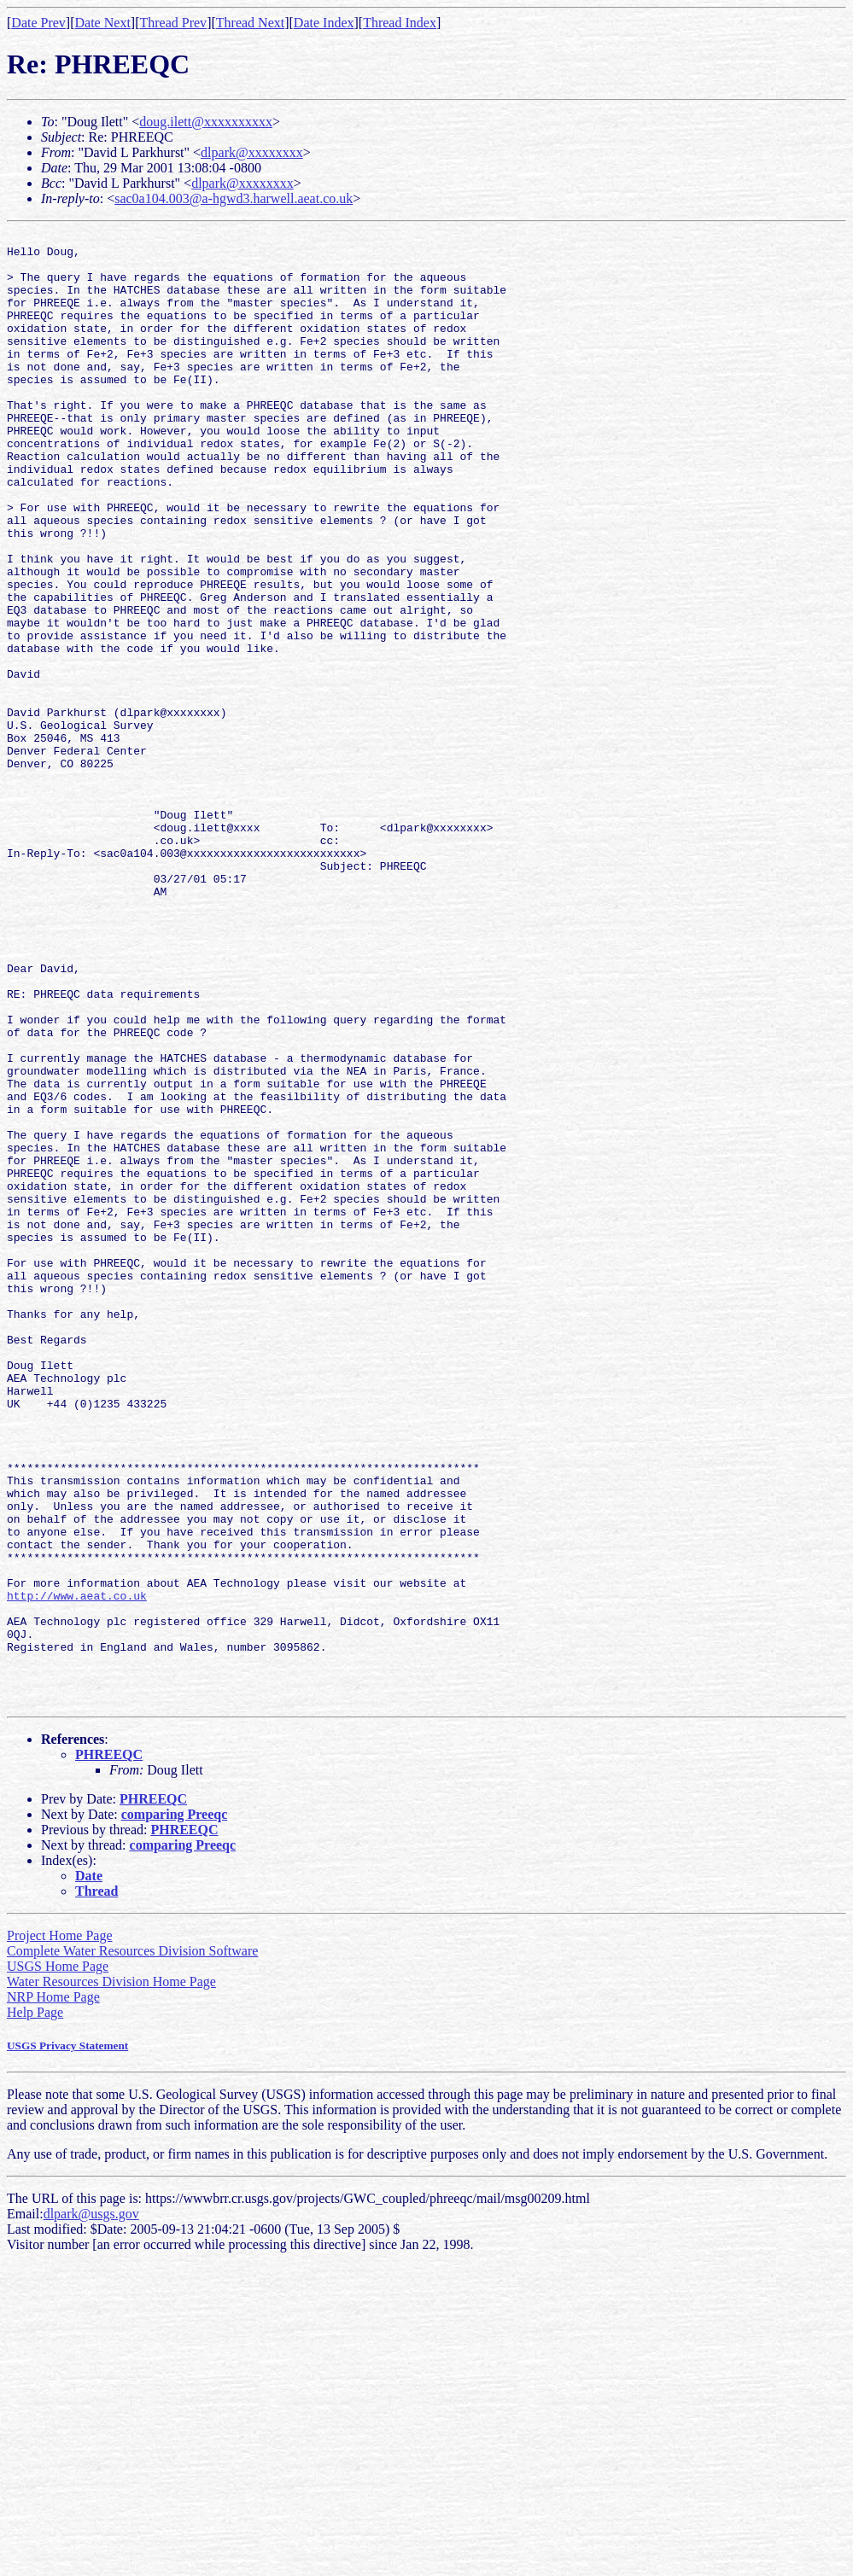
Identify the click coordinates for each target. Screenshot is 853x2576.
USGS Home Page (57, 2260)
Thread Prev (173, 22)
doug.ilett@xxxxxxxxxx (205, 121)
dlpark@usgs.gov (91, 2508)
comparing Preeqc (174, 2108)
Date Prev (38, 22)
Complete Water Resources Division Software (132, 2245)
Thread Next (250, 22)
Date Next (103, 22)
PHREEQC (109, 2049)
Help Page (35, 2306)
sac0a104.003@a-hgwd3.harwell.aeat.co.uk (233, 198)
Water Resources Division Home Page (111, 2276)
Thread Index (399, 22)
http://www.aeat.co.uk (77, 1869)
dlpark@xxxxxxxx (252, 152)
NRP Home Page (53, 2291)
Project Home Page (60, 2230)
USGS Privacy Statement (67, 2340)
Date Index (324, 22)
